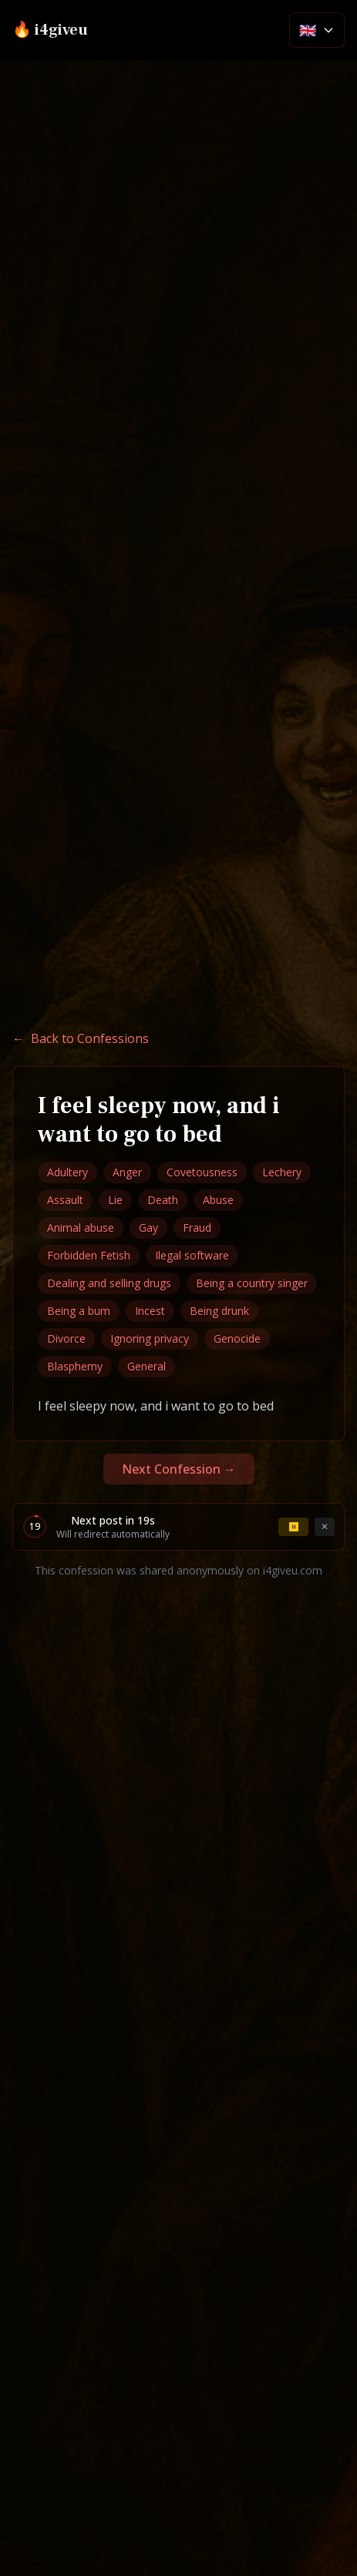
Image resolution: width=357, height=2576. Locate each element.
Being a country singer (252, 1283)
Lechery (281, 1172)
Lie (115, 1199)
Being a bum (78, 1310)
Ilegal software (192, 1255)
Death (162, 1199)
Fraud (197, 1227)
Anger (127, 1172)
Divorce (66, 1338)
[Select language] (317, 30)
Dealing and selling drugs (109, 1283)
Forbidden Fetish (88, 1255)
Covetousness (202, 1172)
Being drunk (219, 1310)
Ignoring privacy (149, 1338)
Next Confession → (179, 1469)
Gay (148, 1227)
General (146, 1366)
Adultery (67, 1172)
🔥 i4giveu (50, 30)
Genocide (237, 1338)
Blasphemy (75, 1366)
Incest (150, 1310)
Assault (65, 1199)
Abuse (218, 1199)
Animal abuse (80, 1227)
